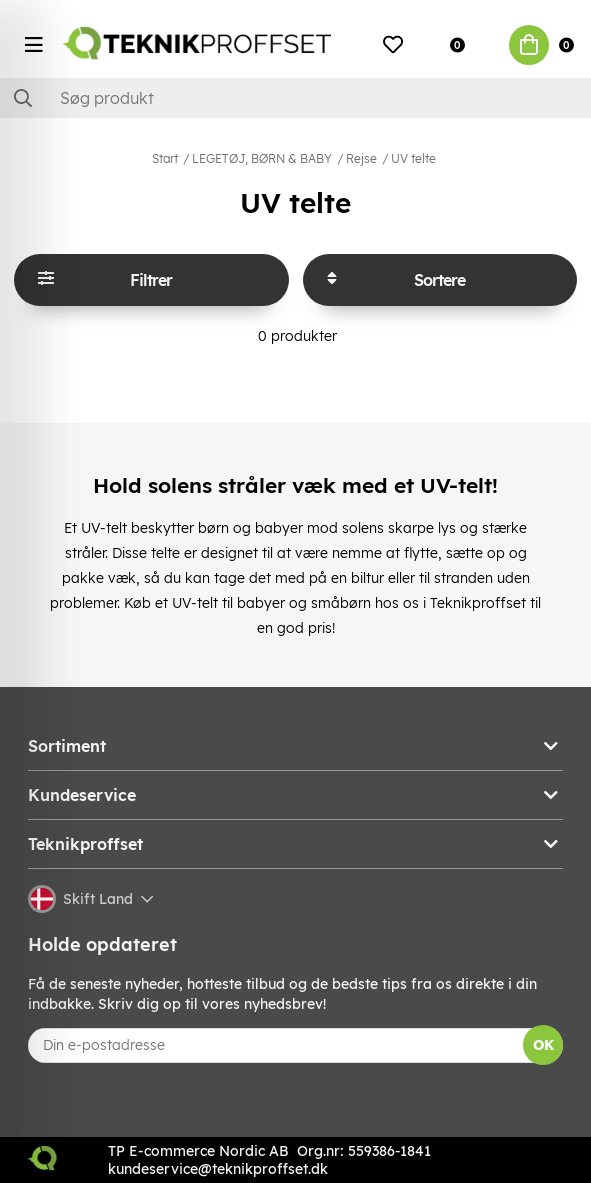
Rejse (361, 158)
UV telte (413, 158)
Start (165, 158)
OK (543, 1045)
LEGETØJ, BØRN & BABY (262, 158)
